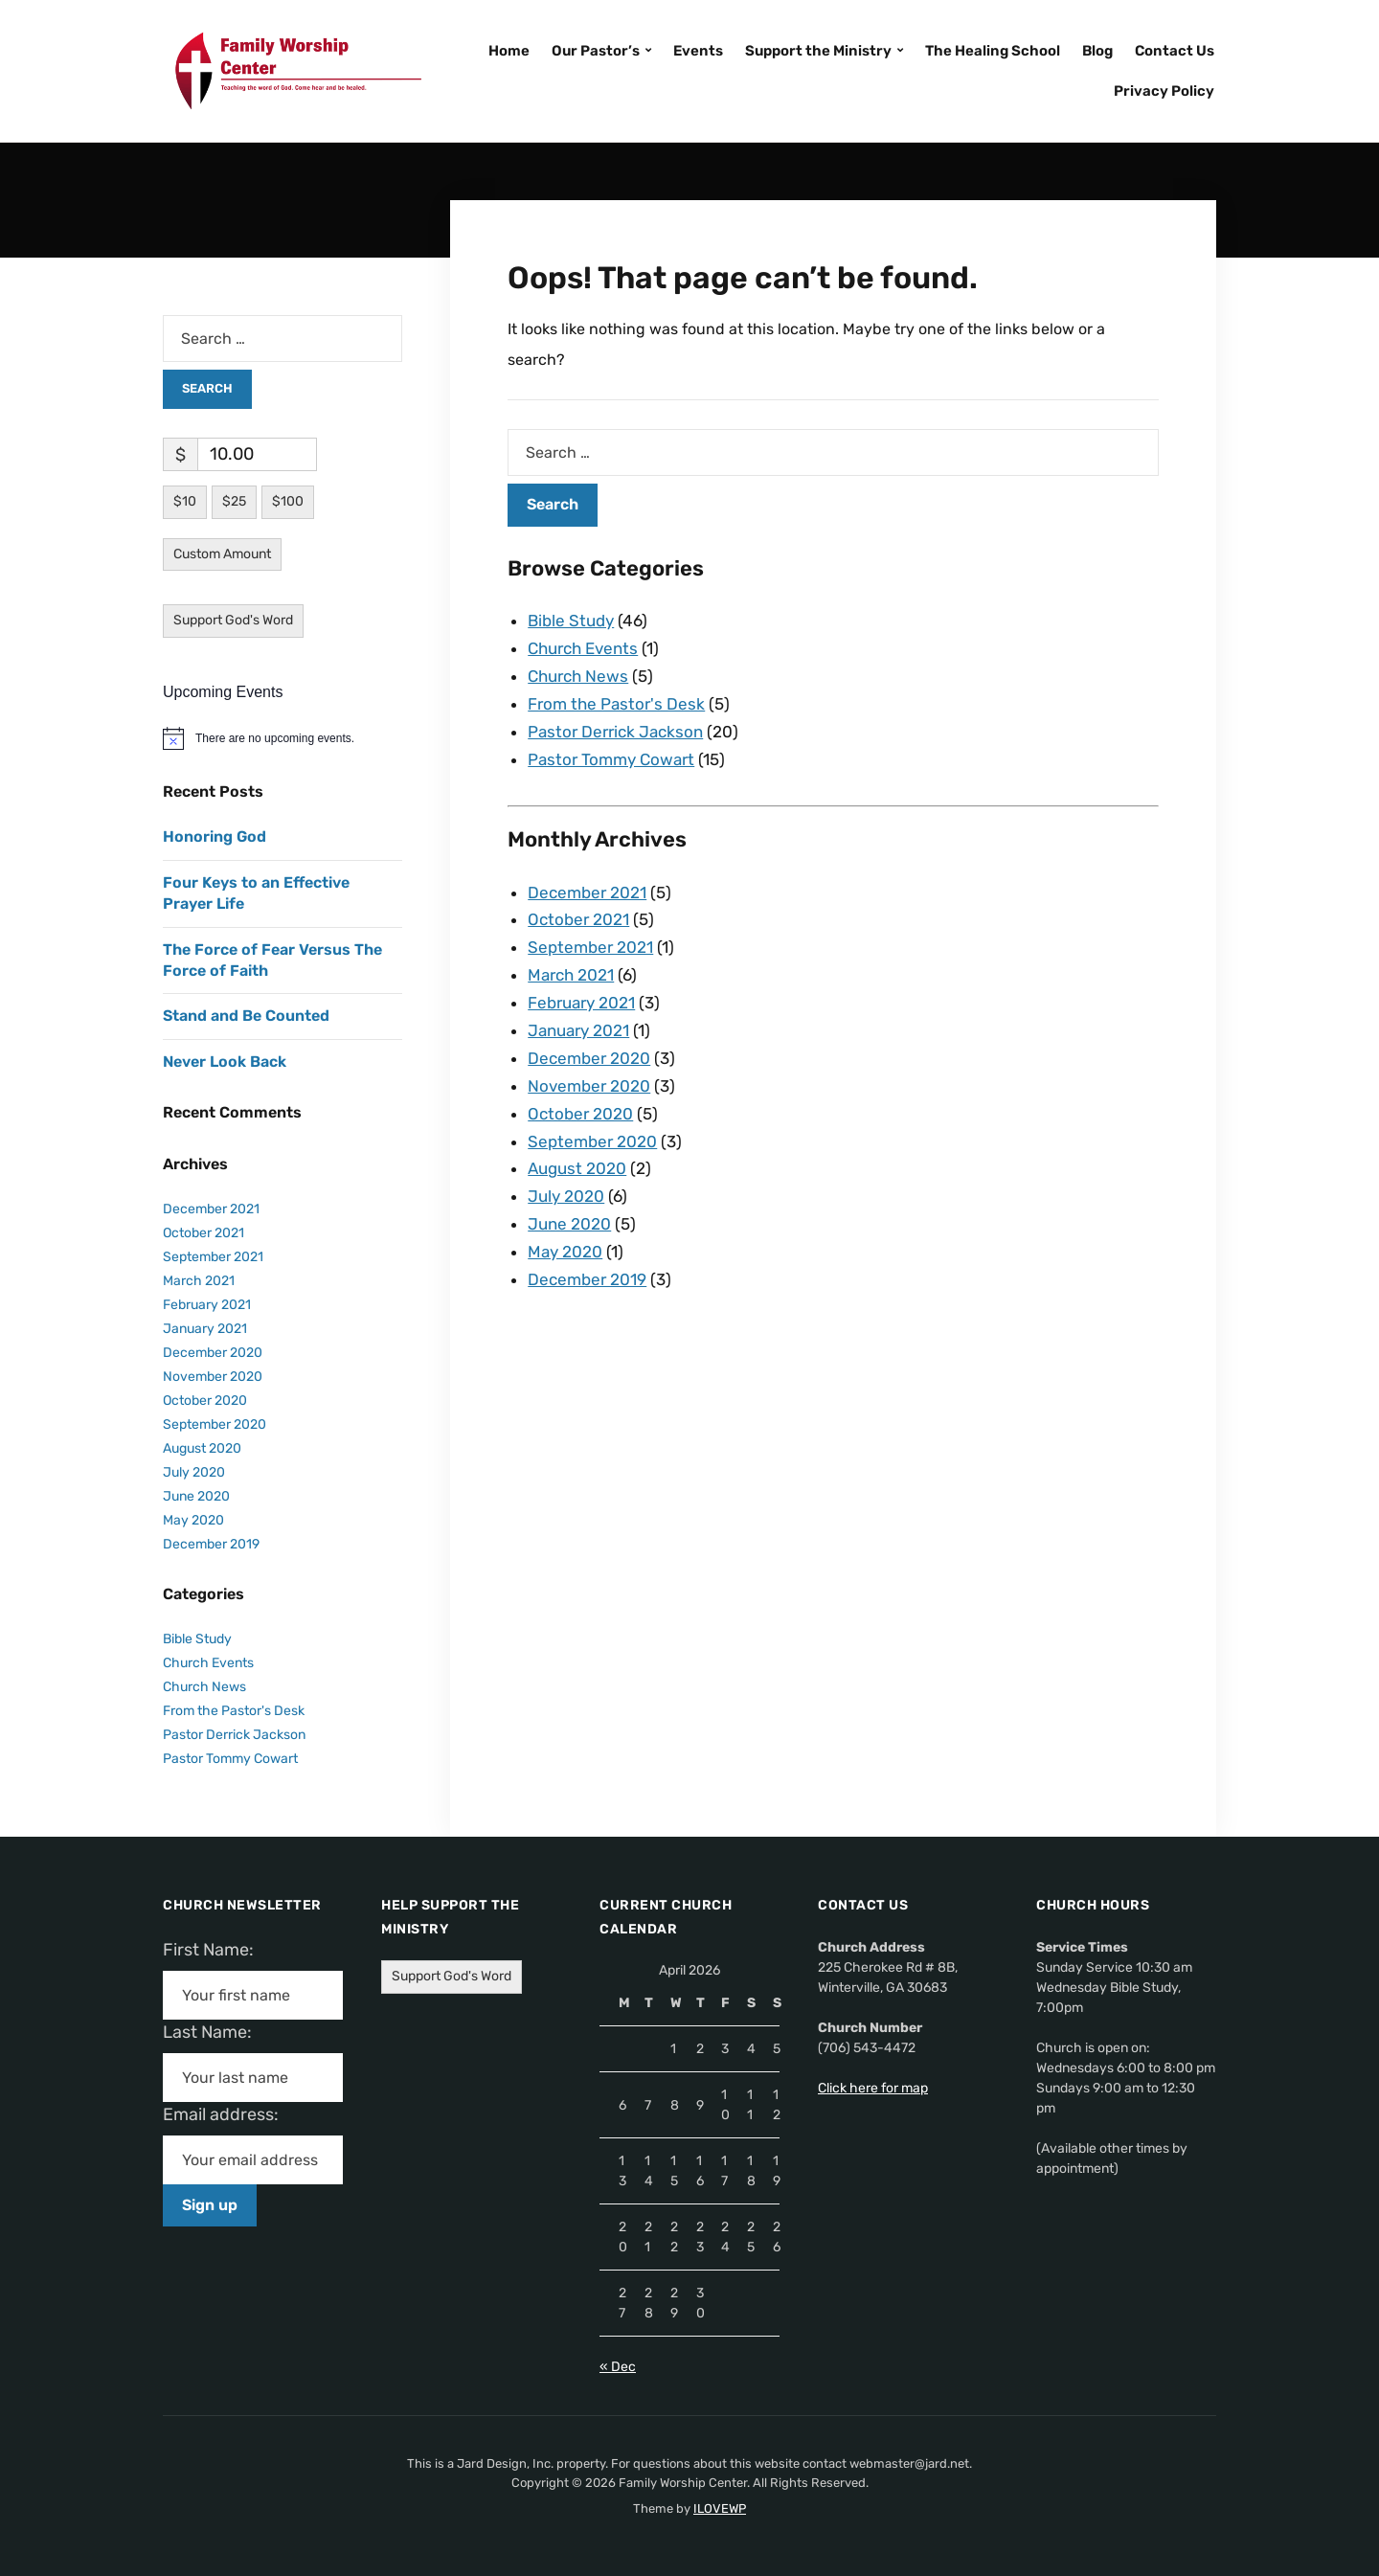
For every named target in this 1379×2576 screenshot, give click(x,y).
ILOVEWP (719, 2508)
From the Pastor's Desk (616, 703)
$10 (184, 501)
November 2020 (589, 1086)
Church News (578, 676)
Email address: (228, 2114)
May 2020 (565, 1251)
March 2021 (571, 974)
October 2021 (578, 919)
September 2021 (590, 947)
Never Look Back (224, 1061)
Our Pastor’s (596, 50)
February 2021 (581, 1002)
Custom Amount (222, 554)
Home (509, 50)
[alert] (282, 738)
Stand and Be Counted (246, 1015)
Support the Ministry (818, 50)
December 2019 (587, 1279)
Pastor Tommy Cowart (611, 759)
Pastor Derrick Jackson (615, 731)
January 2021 (578, 1030)
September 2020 (592, 1141)
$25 (234, 501)
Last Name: (213, 2032)
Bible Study (571, 620)
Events (698, 50)
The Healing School (992, 50)
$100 (288, 501)
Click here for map (873, 2088)
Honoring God (214, 836)
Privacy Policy (1164, 91)
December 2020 (589, 1058)
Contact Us (1174, 50)
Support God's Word (233, 620)
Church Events (583, 648)
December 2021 (587, 892)
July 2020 (566, 1196)
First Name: (214, 1949)
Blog (1097, 50)
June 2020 (569, 1223)
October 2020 (580, 1113)
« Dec (617, 2367)
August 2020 (577, 1168)
